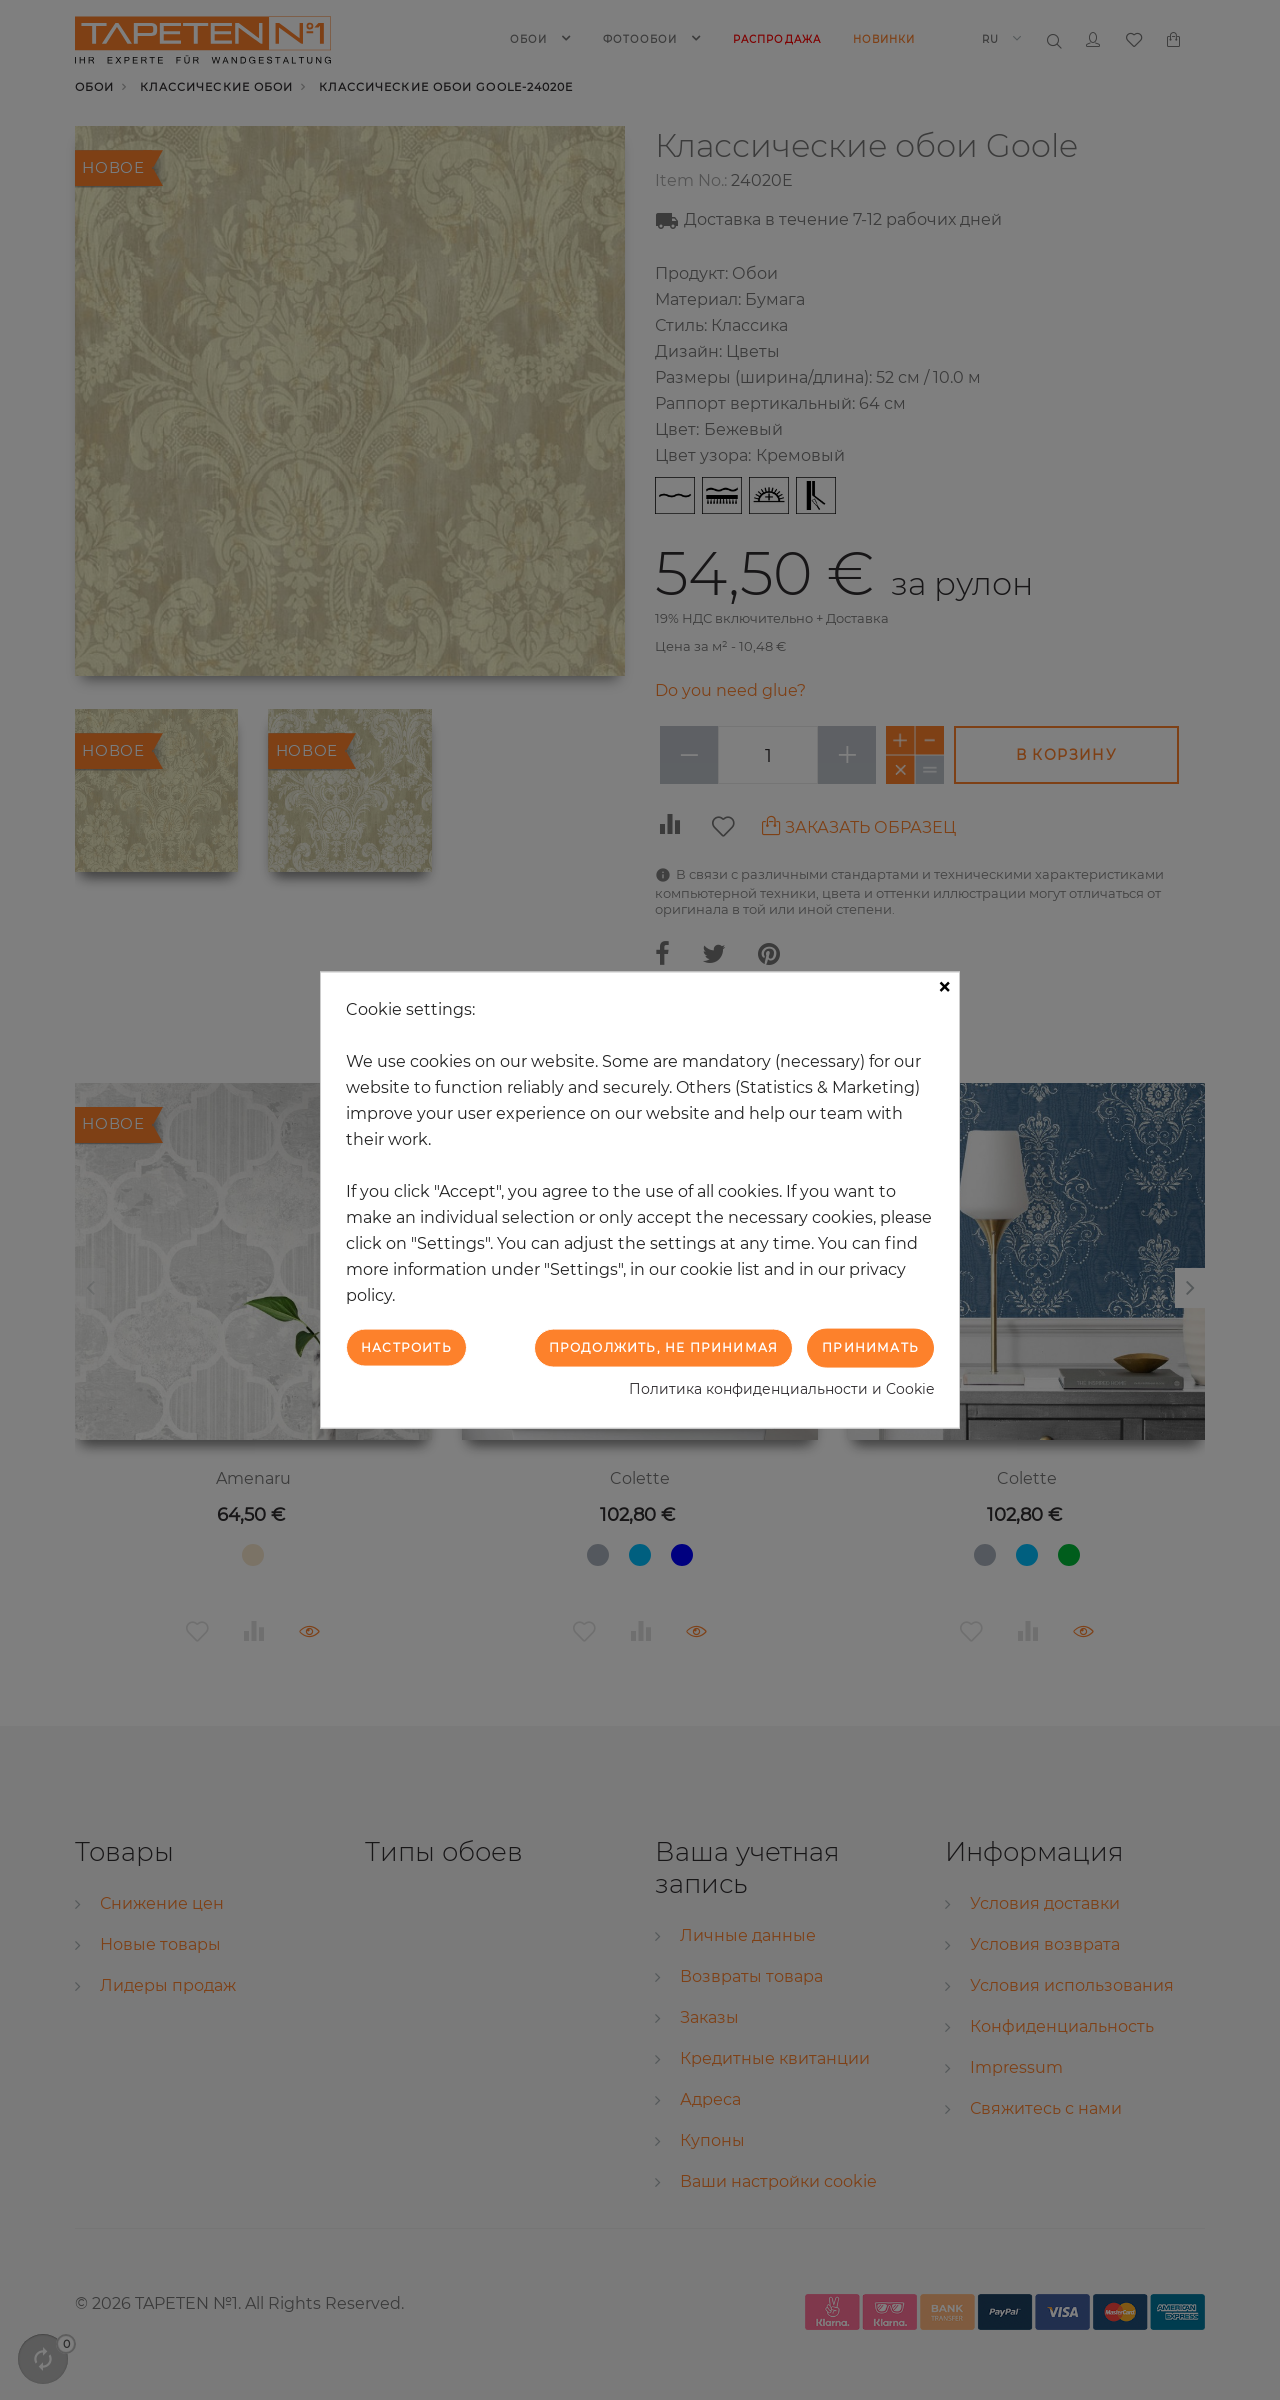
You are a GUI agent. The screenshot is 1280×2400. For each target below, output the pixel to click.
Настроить (406, 1347)
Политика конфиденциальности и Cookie (781, 1388)
